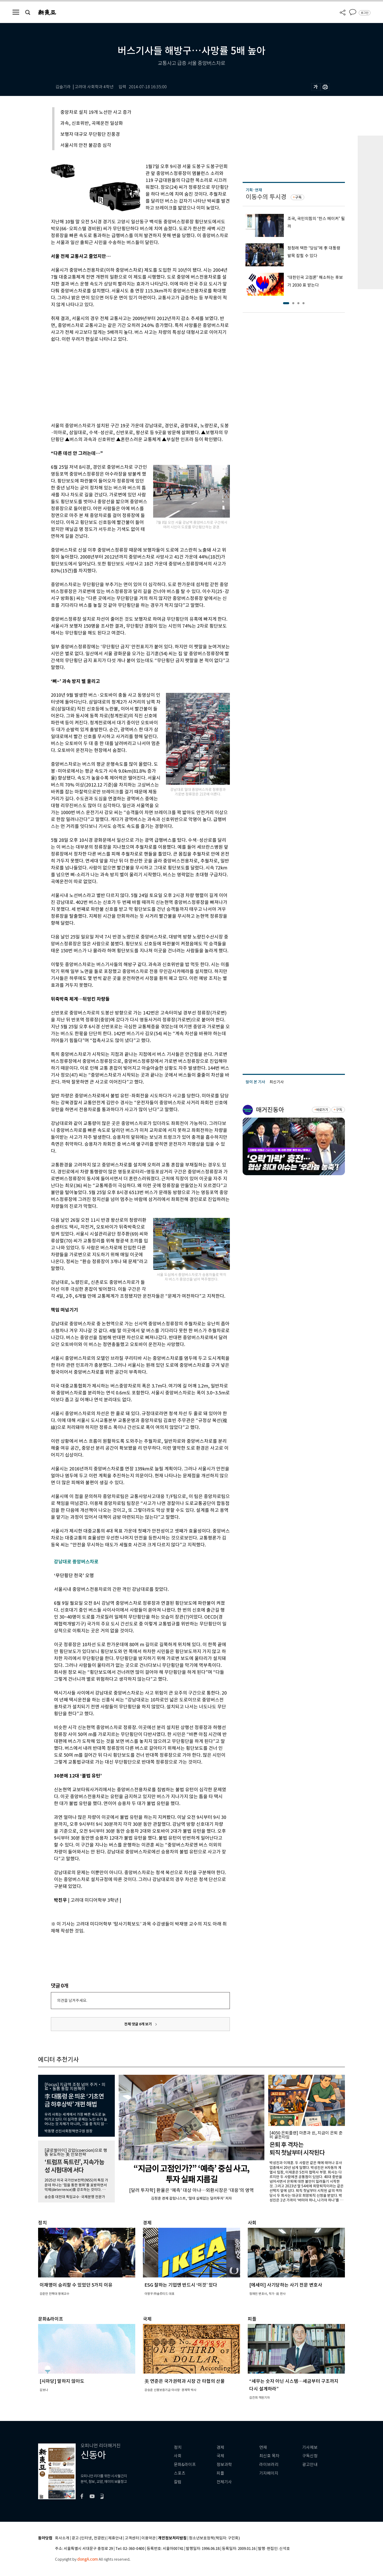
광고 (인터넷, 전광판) (89, 2538)
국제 (220, 2455)
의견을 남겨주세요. (72, 2000)
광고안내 (310, 2464)
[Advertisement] (127, 381)
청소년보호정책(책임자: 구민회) (214, 2538)
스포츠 (179, 2473)
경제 (220, 2447)
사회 (178, 2455)
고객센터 (132, 2538)
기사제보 (310, 2447)
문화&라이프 (185, 2464)
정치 (178, 2447)
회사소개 (62, 2538)
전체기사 (224, 2482)
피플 (220, 2473)
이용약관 (148, 2538)
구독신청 (310, 2455)
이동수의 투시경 (266, 197)
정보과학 (224, 2464)
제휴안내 (115, 2538)
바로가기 (322, 1110)
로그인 (364, 13)
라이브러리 (268, 2464)
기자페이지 (268, 2473)
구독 (298, 197)
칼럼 (178, 2482)
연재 (263, 2447)
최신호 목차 (269, 2455)
